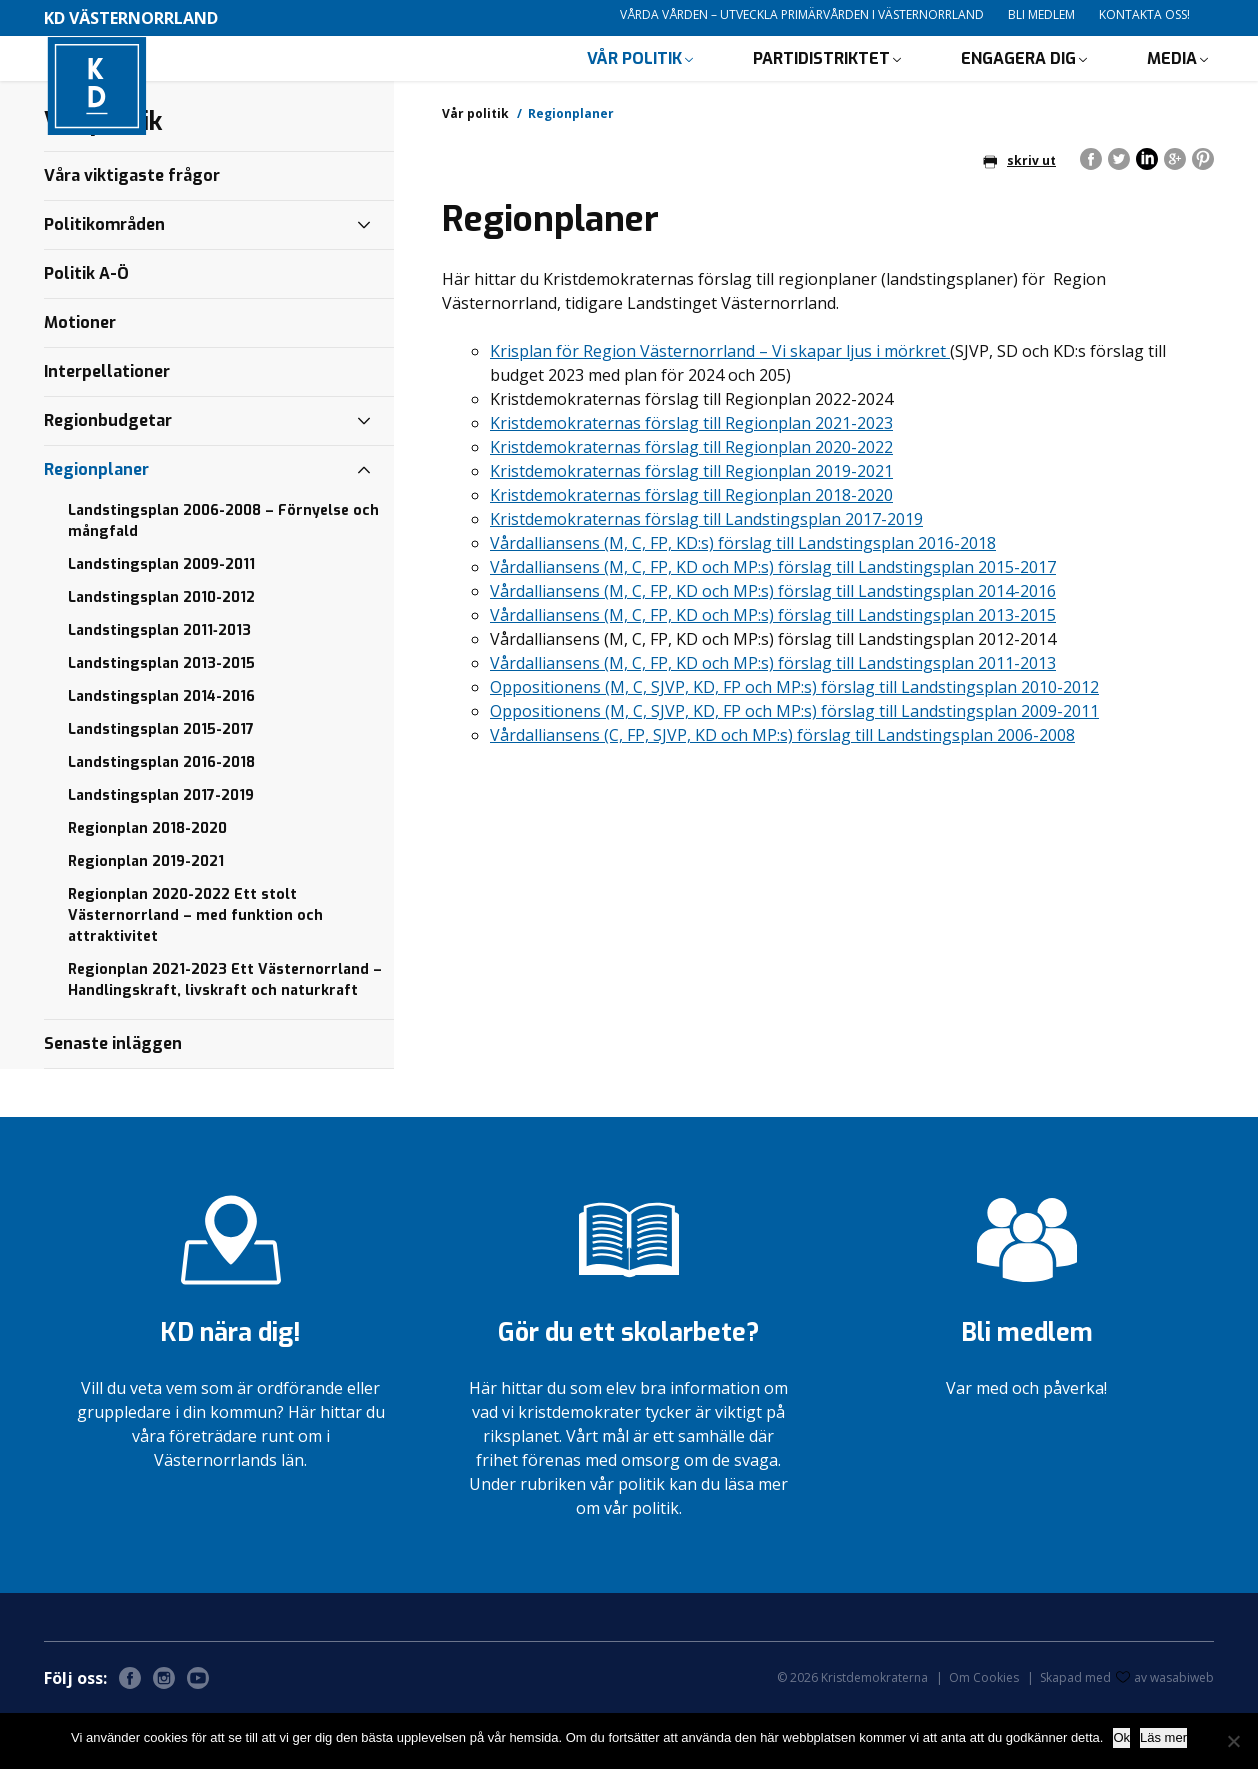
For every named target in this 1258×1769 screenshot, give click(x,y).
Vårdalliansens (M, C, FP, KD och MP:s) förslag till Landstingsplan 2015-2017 (773, 622)
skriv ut (1019, 215)
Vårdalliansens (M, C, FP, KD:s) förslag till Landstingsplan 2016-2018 (743, 598)
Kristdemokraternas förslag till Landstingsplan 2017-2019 (706, 574)
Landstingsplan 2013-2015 (161, 718)
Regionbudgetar (108, 475)
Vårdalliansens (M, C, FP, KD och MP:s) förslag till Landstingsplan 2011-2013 (773, 718)
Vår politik (634, 85)
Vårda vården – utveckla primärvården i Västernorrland (802, 14)
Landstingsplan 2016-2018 (161, 817)
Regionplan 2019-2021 (146, 916)
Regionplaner (96, 524)
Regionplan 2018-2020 (147, 883)
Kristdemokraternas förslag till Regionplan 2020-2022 (691, 502)
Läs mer (1163, 1737)
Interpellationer (107, 426)
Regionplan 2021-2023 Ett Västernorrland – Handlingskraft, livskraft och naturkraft (225, 1035)
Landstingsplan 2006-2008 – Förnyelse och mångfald (223, 576)
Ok (1121, 1737)
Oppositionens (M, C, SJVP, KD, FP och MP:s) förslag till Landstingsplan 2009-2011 (794, 766)
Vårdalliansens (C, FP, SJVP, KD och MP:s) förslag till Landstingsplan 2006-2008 (782, 790)
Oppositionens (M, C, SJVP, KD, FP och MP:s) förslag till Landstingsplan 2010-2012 (794, 742)
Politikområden (104, 279)
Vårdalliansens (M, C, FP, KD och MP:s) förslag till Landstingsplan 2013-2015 (773, 670)
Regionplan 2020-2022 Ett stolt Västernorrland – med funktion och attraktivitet (195, 970)
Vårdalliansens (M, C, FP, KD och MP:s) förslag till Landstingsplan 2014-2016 (773, 646)
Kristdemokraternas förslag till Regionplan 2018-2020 (691, 550)
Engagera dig (1018, 85)
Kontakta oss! (1144, 14)
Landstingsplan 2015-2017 (161, 784)
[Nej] (1233, 1741)
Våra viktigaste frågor (132, 230)
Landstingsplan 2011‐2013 (159, 685)
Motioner (80, 377)
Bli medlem (1041, 14)
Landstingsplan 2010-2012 (161, 652)
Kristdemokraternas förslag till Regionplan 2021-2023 (691, 478)
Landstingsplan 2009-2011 (161, 619)
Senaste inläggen (113, 1098)
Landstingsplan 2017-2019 (161, 850)
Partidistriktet (821, 85)
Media (1172, 85)
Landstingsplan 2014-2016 (161, 751)
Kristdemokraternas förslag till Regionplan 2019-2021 (691, 526)
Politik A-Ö (86, 328)
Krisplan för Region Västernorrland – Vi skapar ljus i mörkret (720, 406)
